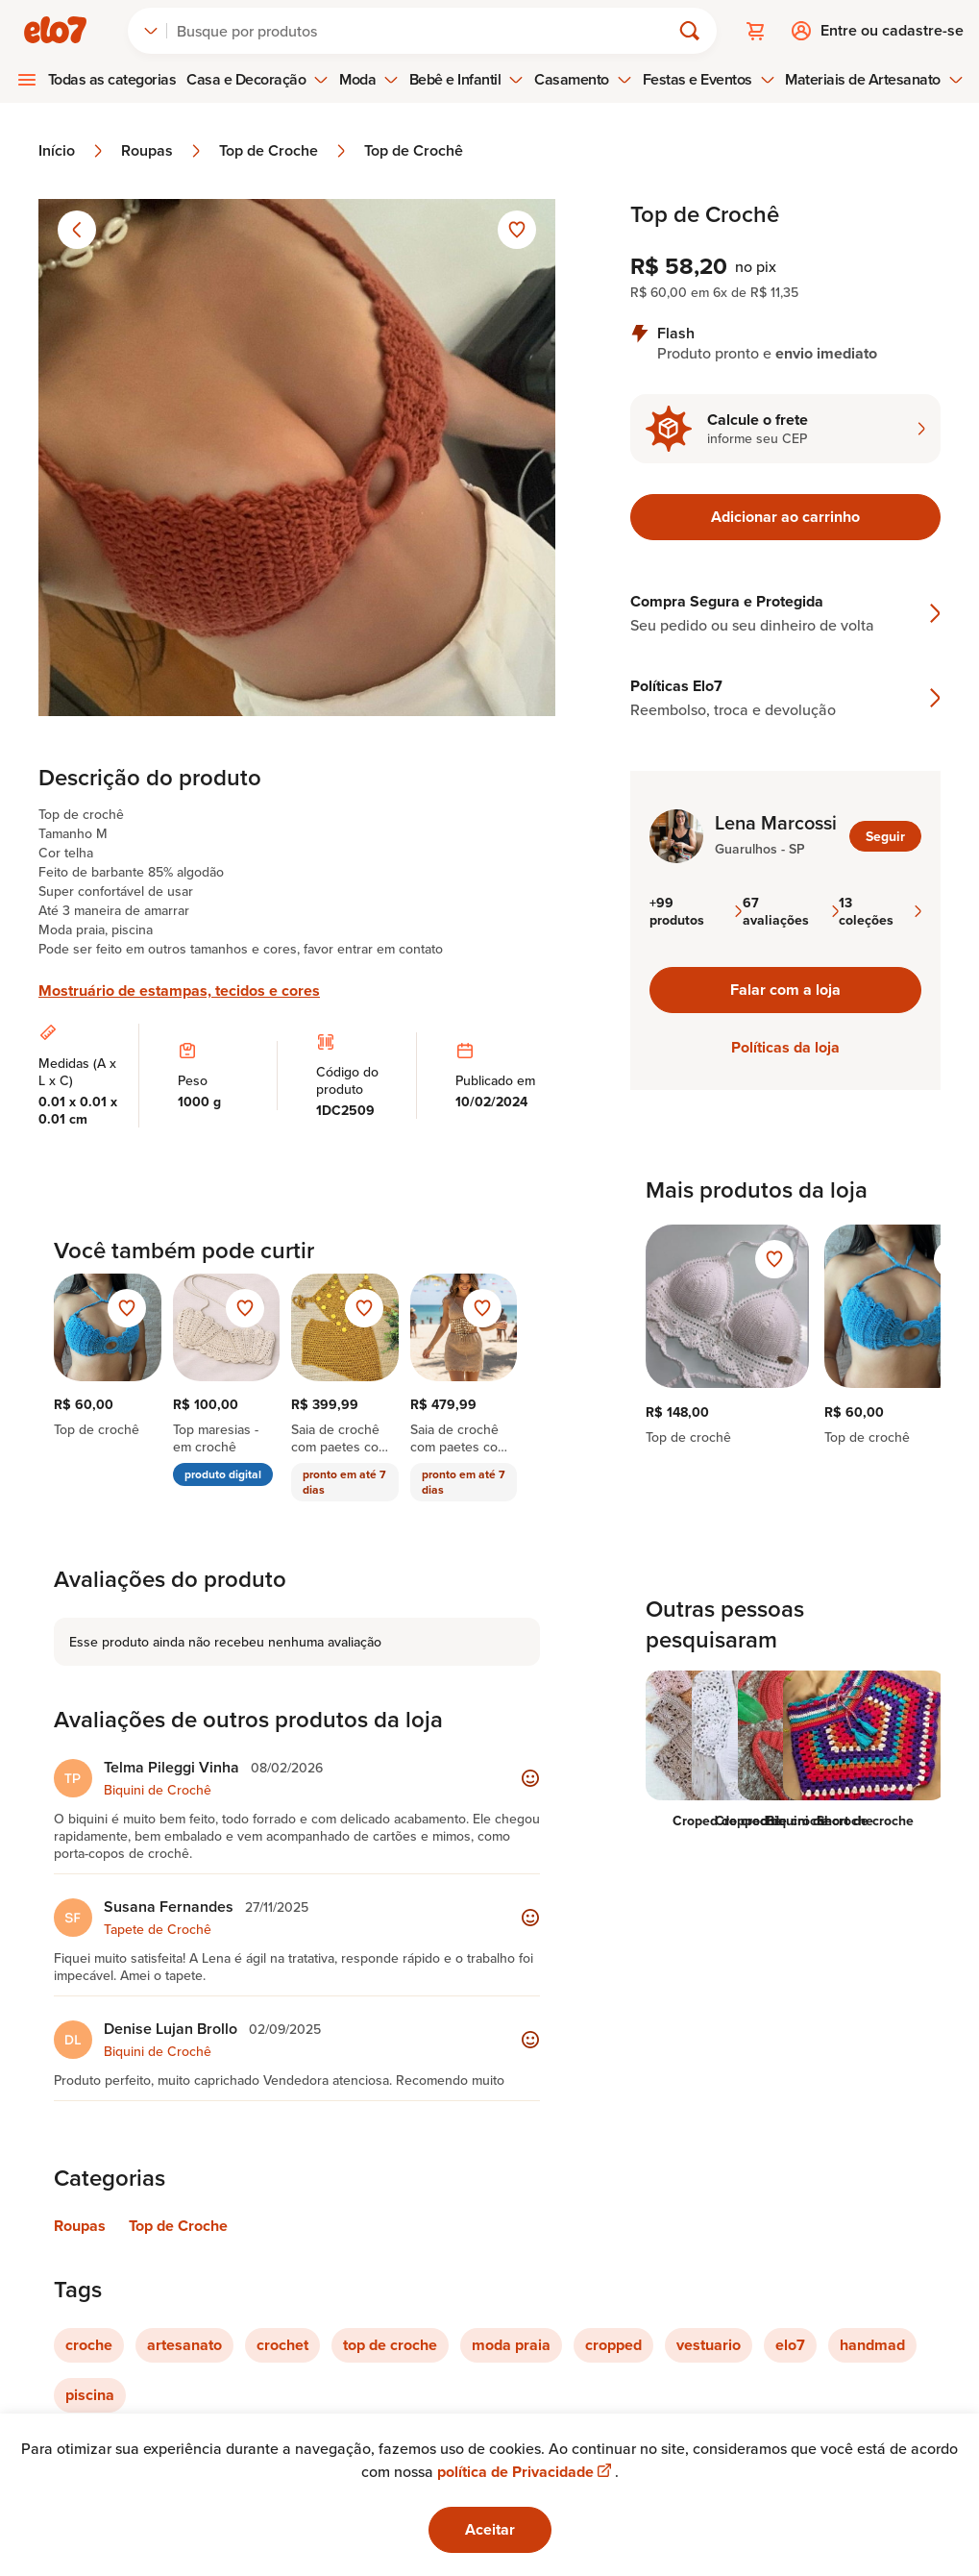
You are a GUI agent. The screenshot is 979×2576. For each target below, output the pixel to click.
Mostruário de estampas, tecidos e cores (179, 991)
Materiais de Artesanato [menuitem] (874, 79)
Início (72, 151)
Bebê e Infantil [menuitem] (467, 79)
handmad (872, 2345)
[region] (785, 1344)
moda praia (511, 2345)
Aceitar (490, 2529)
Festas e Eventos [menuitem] (709, 79)
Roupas (162, 151)
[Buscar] (426, 30)
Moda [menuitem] (369, 79)
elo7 (790, 2345)
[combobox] (151, 30)
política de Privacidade (526, 2472)
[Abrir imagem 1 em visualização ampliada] (296, 457)
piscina (89, 2395)
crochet (282, 2345)
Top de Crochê (413, 151)
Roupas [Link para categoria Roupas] (80, 2226)
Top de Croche (284, 151)
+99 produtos (696, 911)
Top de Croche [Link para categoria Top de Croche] (178, 2226)
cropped (613, 2345)
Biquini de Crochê (157, 1789)
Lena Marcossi (776, 822)
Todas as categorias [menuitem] (112, 79)
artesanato (184, 2345)
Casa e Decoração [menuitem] (257, 79)
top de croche (390, 2345)
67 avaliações (791, 911)
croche (88, 2345)
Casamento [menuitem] (583, 79)
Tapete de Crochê (157, 1929)
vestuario (708, 2345)
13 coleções (880, 911)
